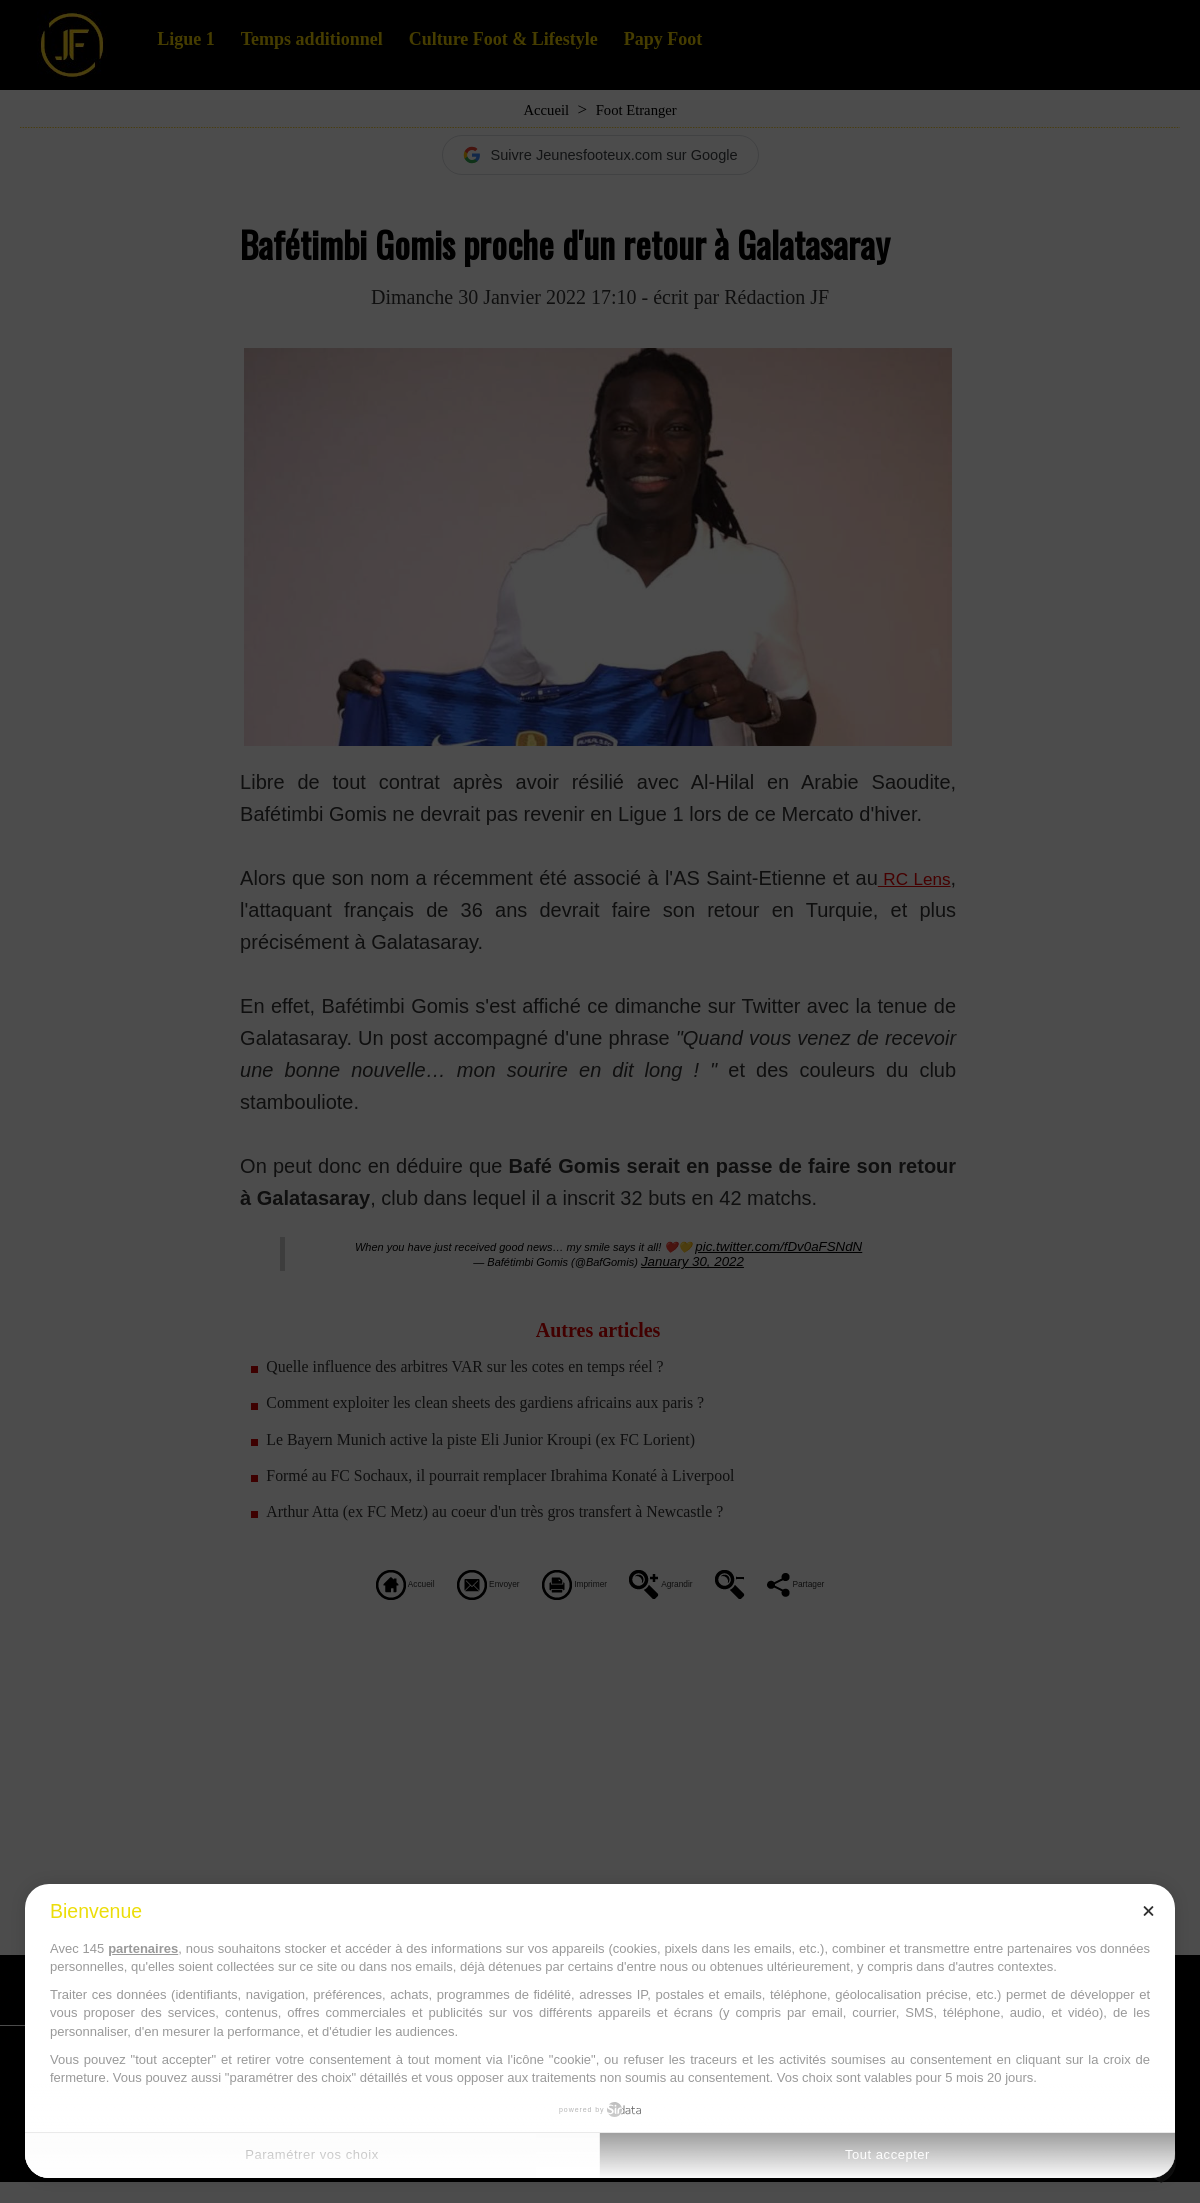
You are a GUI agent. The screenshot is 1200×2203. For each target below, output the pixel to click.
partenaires (143, 1948)
